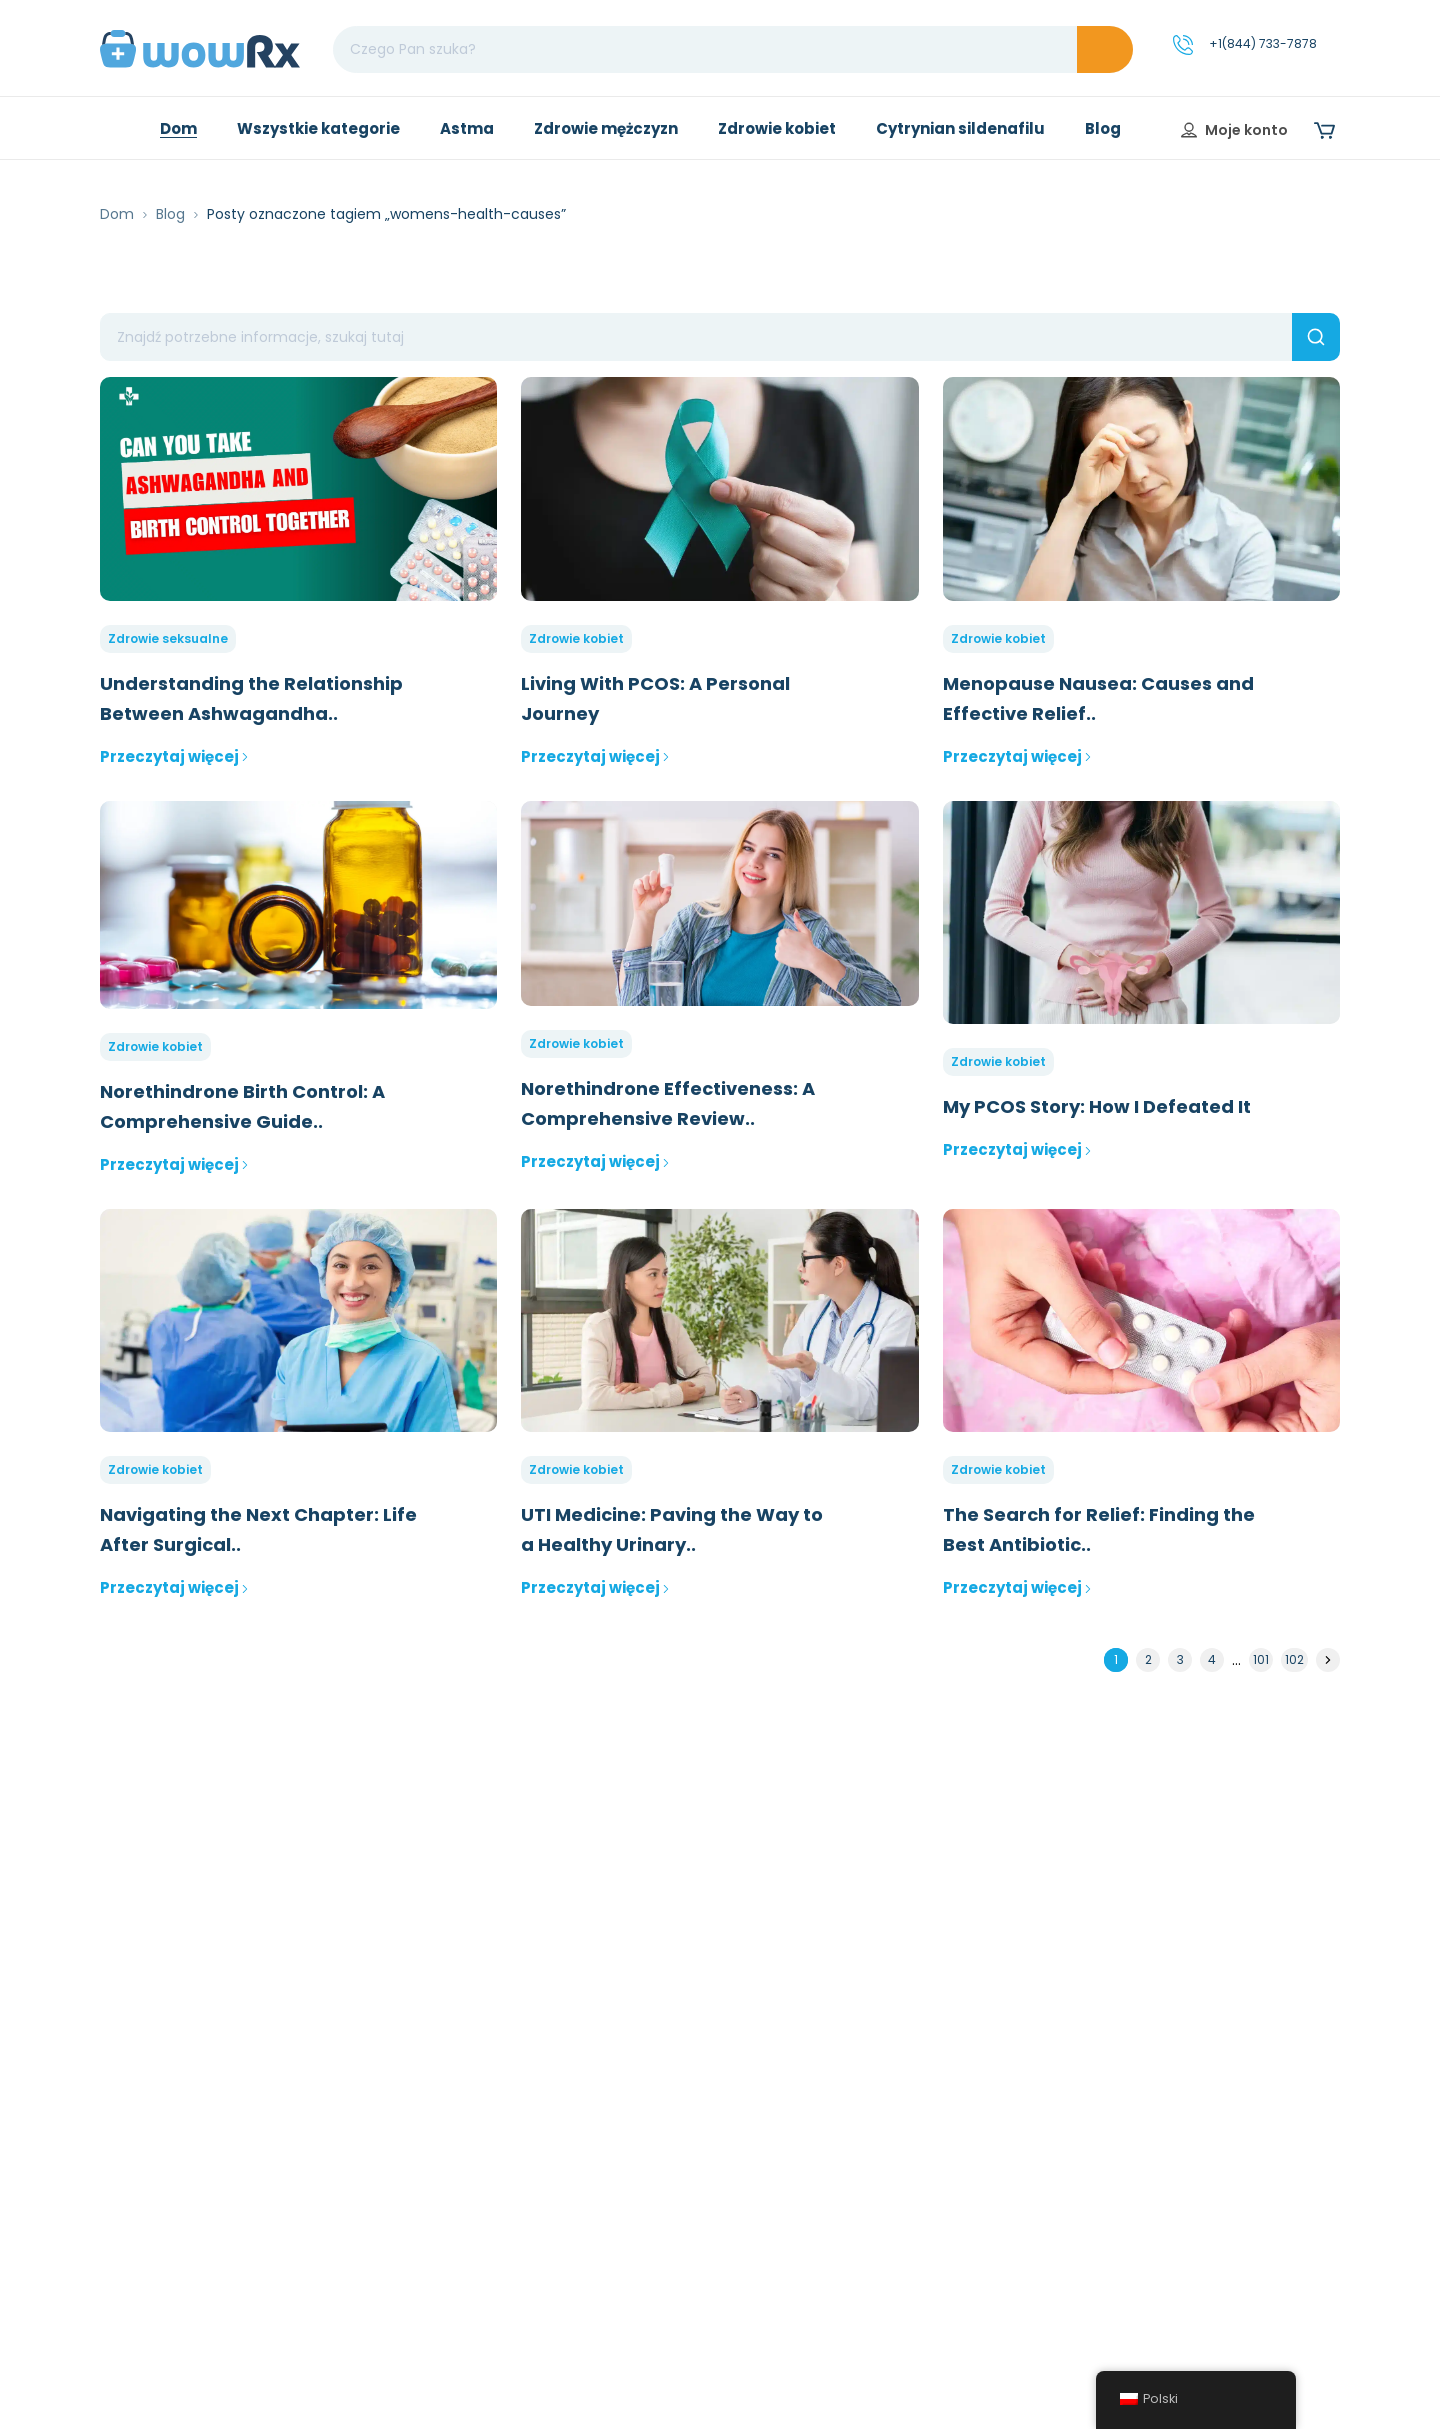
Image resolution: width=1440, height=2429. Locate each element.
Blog (170, 214)
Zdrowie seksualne (168, 638)
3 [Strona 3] (1180, 1659)
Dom (117, 214)
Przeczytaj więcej (174, 756)
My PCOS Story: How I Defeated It (1097, 1106)
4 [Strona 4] (1212, 1659)
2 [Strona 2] (1148, 1659)
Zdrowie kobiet (576, 638)
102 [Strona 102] (1294, 1659)
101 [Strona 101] (1261, 1659)
